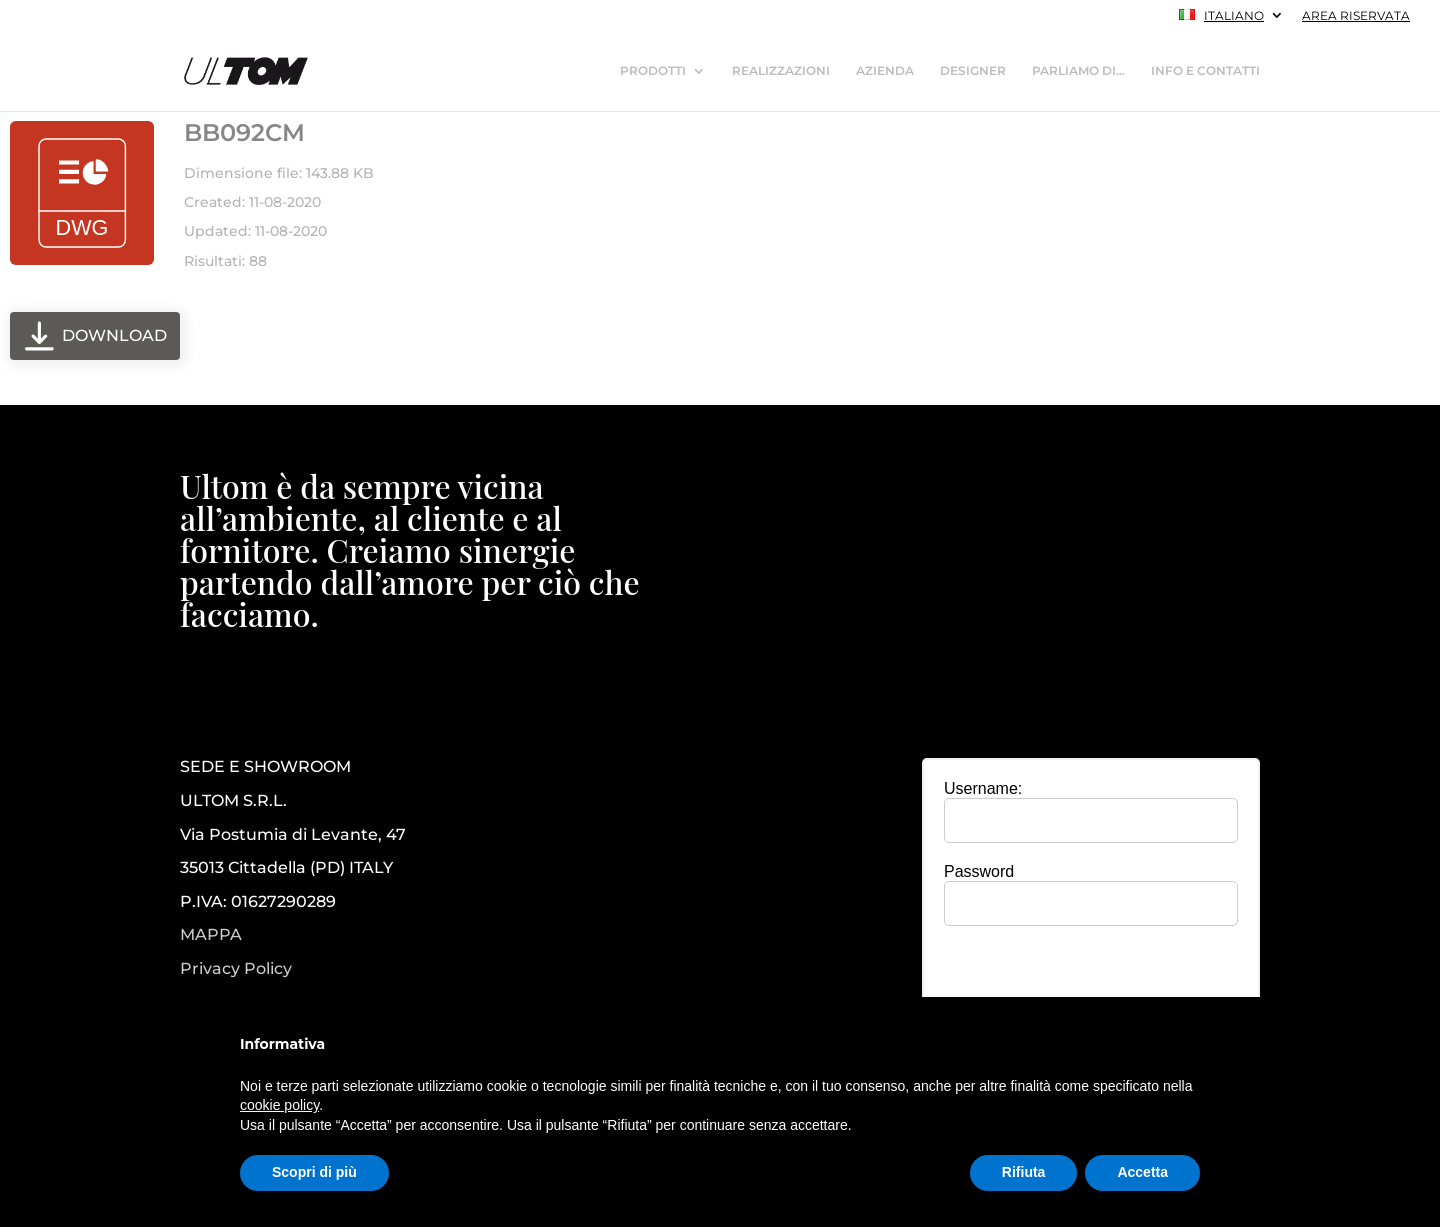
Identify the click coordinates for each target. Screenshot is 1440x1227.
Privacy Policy (236, 969)
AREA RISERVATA (1356, 16)
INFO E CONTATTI (1205, 71)
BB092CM (244, 132)
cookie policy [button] (279, 1105)
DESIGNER (973, 71)
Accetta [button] (1142, 1172)
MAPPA (211, 934)
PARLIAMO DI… (1078, 71)
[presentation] (1091, 980)
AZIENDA (885, 71)
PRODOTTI (653, 71)
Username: (983, 788)
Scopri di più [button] (314, 1172)
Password (979, 871)
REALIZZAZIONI (781, 71)
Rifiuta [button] (1024, 1172)
